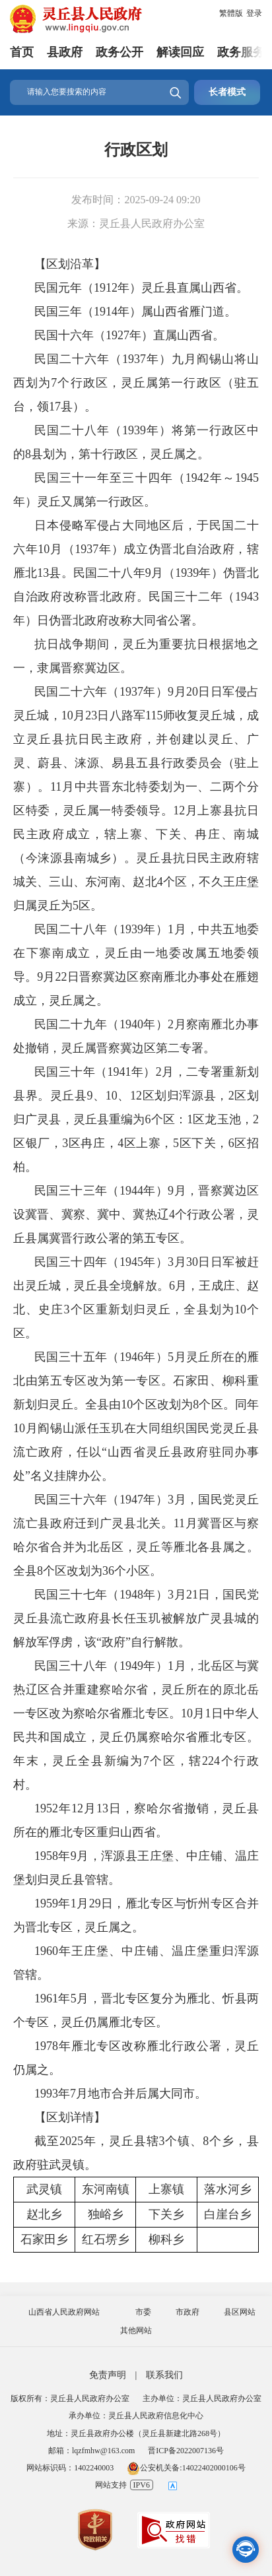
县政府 (65, 52)
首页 (22, 52)
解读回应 (180, 52)
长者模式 (227, 92)
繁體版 (231, 13)
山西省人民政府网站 (64, 2312)
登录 (254, 13)
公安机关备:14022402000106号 (186, 2467)
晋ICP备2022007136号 (186, 2450)
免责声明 (107, 2375)
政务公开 (119, 52)
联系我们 (164, 2375)
